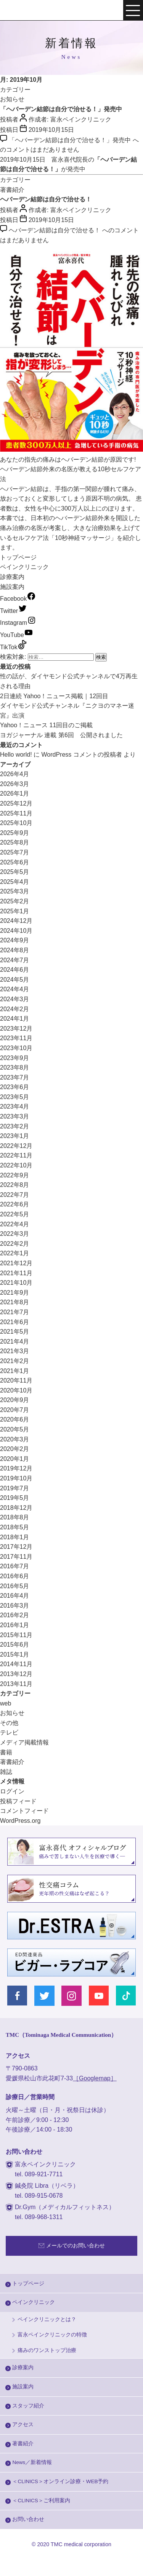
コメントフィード (24, 1811)
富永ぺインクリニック (31, 10)
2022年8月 (14, 1185)
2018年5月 (14, 1527)
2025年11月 (16, 813)
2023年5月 (14, 1097)
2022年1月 (14, 1253)
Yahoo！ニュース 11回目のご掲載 (46, 725)
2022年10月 (16, 1165)
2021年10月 (16, 1282)
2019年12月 (16, 1468)
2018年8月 (14, 1517)
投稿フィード (18, 1801)
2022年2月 (14, 1243)
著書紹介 (12, 189)
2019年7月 (14, 1488)
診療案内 (12, 577)
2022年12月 (16, 1146)
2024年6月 (14, 969)
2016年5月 (14, 1586)
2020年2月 (14, 1449)
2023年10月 (16, 1048)
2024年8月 (14, 950)
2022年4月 (14, 1224)
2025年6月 (14, 862)
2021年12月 (16, 1263)
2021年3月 (14, 1351)
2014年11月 (16, 1664)
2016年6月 (14, 1576)
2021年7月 (14, 1312)
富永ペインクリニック (80, 119)
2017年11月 (16, 1556)
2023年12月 (16, 1028)
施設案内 (12, 587)
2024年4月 (14, 989)
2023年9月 (14, 1058)
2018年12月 (16, 1507)
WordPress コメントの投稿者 (81, 754)
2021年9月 (14, 1292)
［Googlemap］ (95, 2078)
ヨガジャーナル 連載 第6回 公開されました (61, 735)
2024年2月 (14, 1009)
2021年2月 (14, 1361)
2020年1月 (14, 1459)
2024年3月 (14, 999)
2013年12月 (16, 1674)
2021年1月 (14, 1371)
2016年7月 (14, 1566)
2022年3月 (14, 1233)
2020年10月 (16, 1390)
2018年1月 (14, 1537)
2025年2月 (14, 901)
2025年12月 (16, 803)
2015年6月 (14, 1644)
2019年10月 (16, 1478)
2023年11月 (16, 1038)
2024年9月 (14, 940)
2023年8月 (14, 1067)
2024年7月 (14, 960)
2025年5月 (14, 872)
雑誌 (6, 1772)
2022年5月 (14, 1214)
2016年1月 (14, 1625)
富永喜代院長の (72, 159)
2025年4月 (14, 882)
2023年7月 (14, 1077)
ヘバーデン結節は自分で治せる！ (46, 199)
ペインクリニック (24, 567)
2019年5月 (14, 1498)
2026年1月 (14, 793)
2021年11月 (16, 1273)
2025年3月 (14, 891)
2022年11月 (16, 1155)
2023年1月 (14, 1136)
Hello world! (16, 754)
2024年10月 (16, 930)
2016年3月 (14, 1605)
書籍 (6, 1752)
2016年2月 (14, 1615)
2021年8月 (14, 1302)
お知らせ (12, 99)
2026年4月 (14, 774)
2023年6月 (14, 1087)
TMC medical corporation (81, 2544)
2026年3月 (14, 784)
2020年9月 (14, 1400)
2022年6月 (14, 1204)
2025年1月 (14, 911)
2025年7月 (14, 852)
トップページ (18, 557)
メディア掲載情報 (24, 1742)
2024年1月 (14, 1018)
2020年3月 (14, 1439)
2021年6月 (14, 1322)
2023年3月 (14, 1116)
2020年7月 (14, 1410)
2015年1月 (14, 1654)
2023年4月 (14, 1106)
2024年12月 (16, 921)
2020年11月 (16, 1380)
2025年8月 (14, 842)
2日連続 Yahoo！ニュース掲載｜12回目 (54, 696)
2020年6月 (14, 1419)
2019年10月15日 (51, 129)
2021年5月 (14, 1331)
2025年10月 (16, 823)
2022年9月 (14, 1175)
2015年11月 (16, 1635)
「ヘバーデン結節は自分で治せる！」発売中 (61, 109)
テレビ (9, 1732)
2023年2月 (14, 1126)
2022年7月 (14, 1195)
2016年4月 (14, 1595)
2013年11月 (16, 1684)
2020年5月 (14, 1429)
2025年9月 (14, 833)
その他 (9, 1723)
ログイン (12, 1791)
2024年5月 (14, 979)
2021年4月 (14, 1341)
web (5, 1703)
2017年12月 (16, 1546)
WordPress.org (20, 1820)
